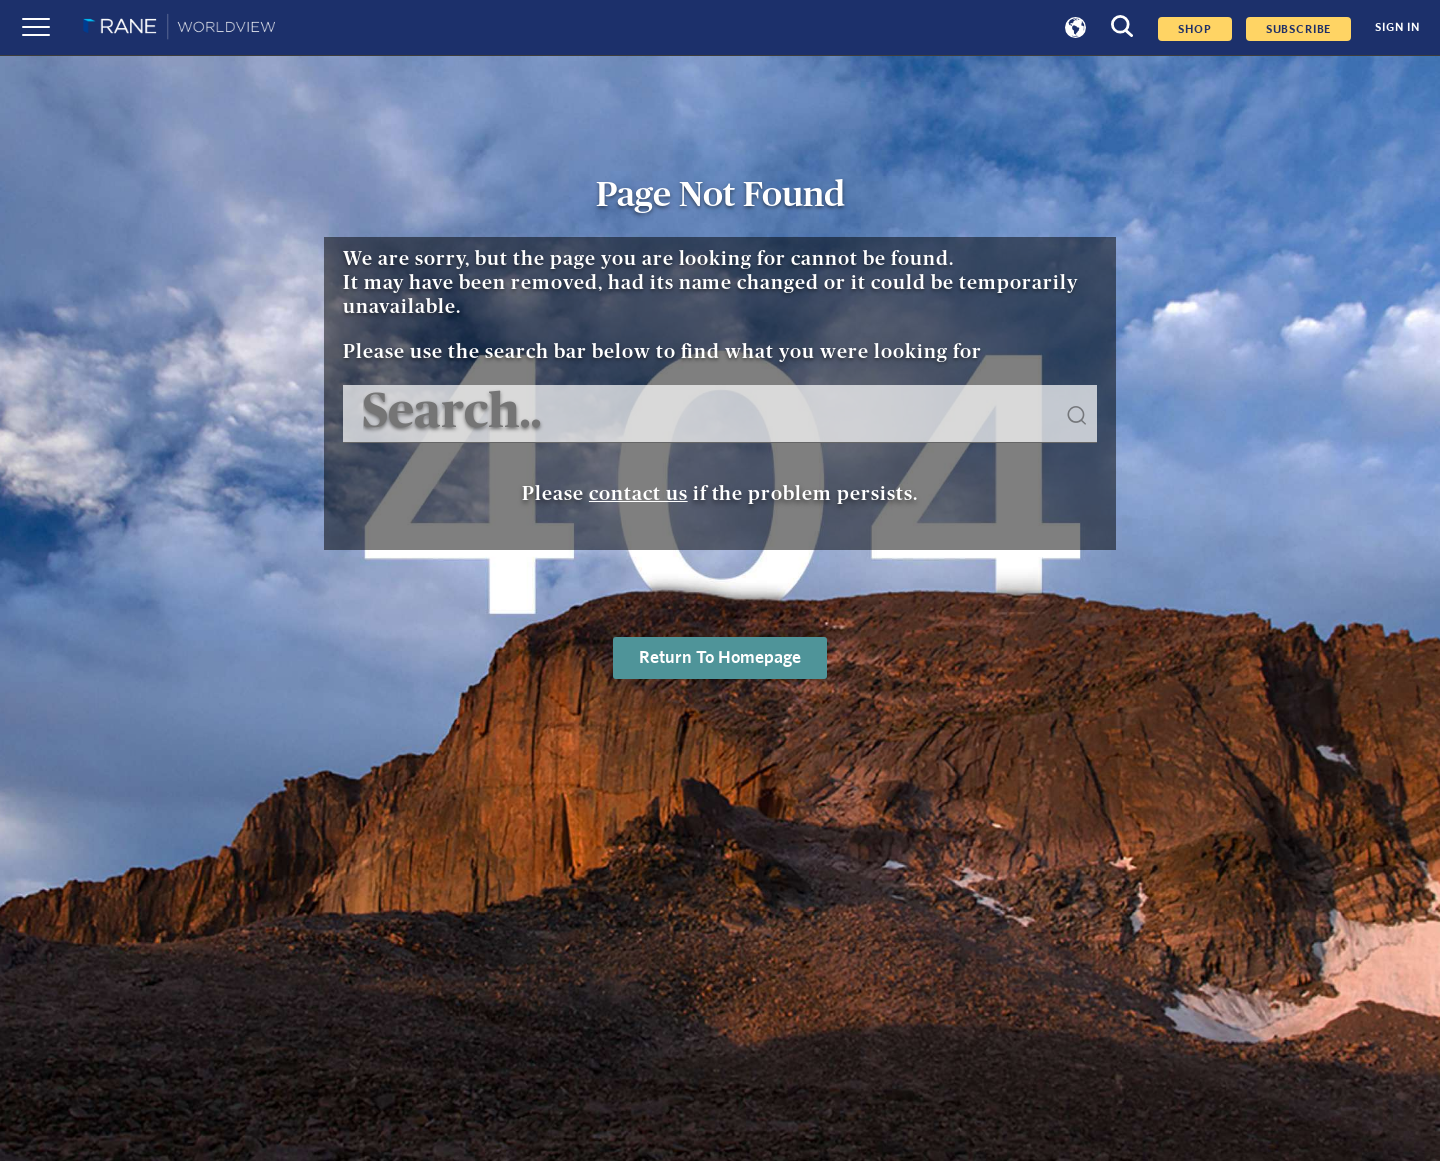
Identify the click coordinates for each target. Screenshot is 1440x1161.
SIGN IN (1397, 27)
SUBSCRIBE (1299, 29)
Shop (1194, 29)
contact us (638, 494)
